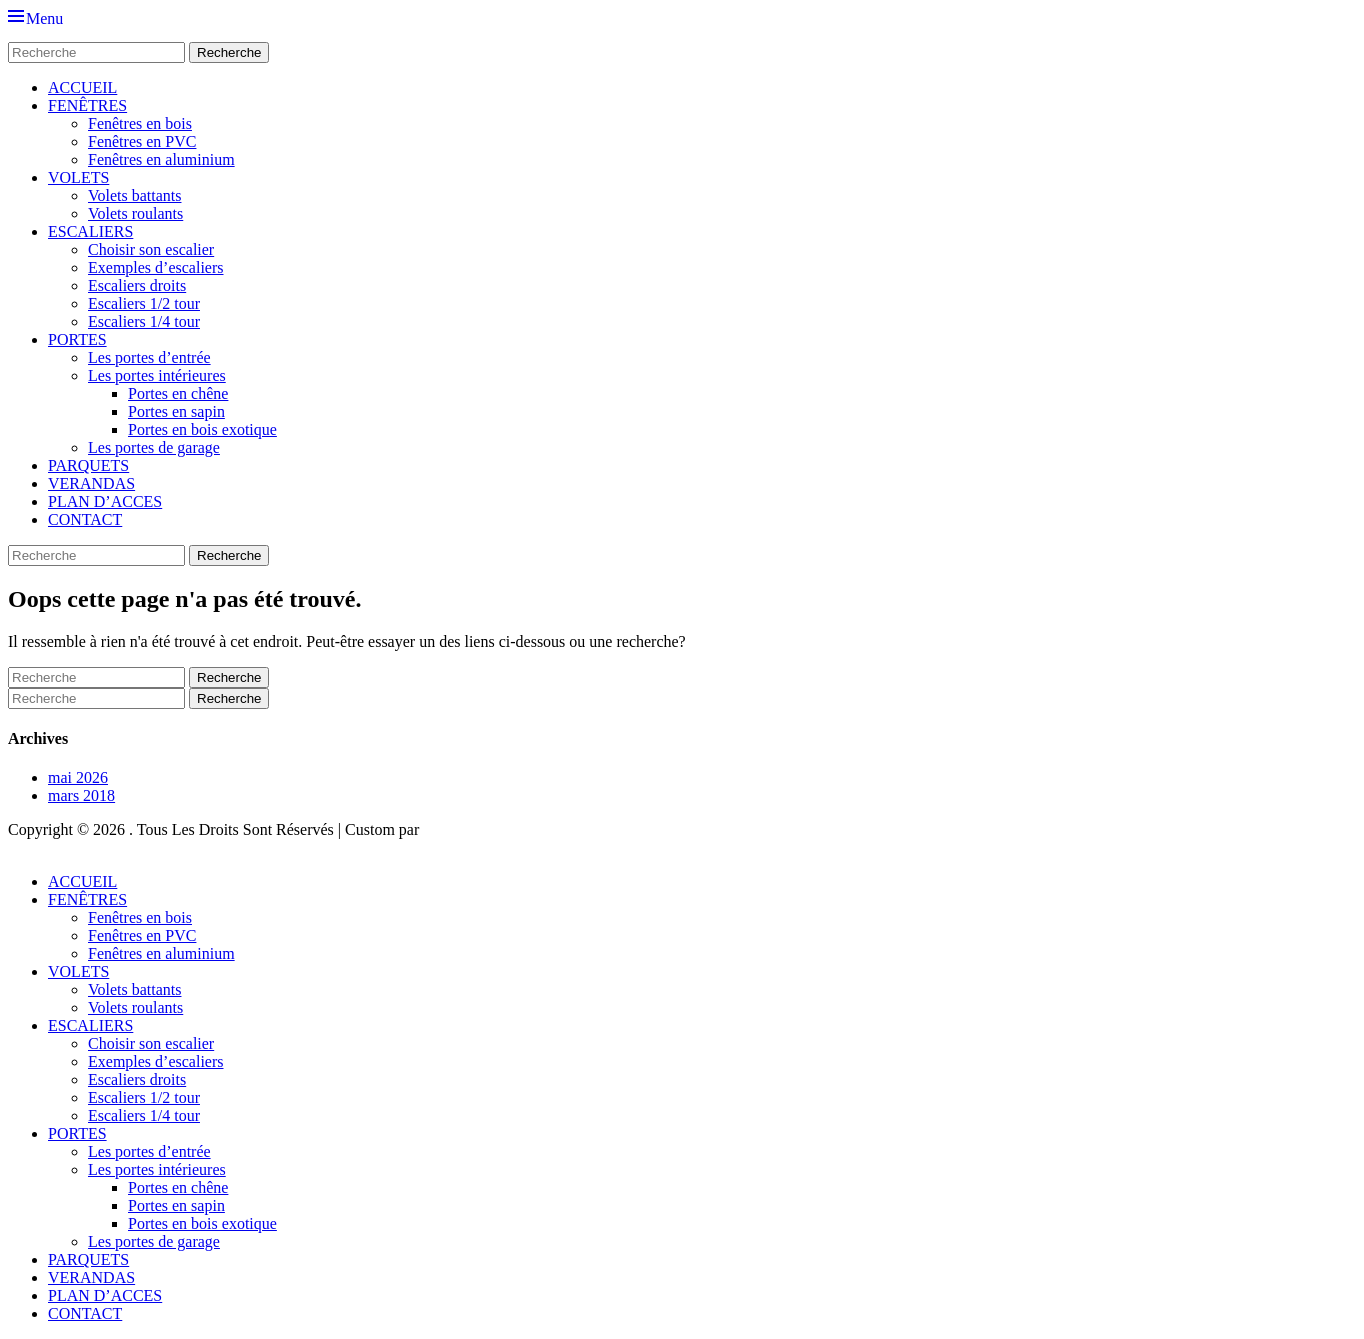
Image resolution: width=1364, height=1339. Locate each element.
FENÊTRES (87, 105)
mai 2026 (78, 777)
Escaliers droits (137, 285)
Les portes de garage (154, 447)
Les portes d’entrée (149, 357)
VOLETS (78, 177)
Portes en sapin (176, 411)
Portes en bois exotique (202, 429)
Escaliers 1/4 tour (144, 321)
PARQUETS (88, 465)
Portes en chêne (178, 393)
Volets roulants (135, 213)
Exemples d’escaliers (156, 267)
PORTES (77, 339)
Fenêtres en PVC (142, 141)
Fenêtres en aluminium (161, 159)
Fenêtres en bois (140, 123)
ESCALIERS (90, 231)
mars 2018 (81, 795)
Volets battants (134, 195)
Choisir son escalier (151, 249)
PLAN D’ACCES (105, 501)
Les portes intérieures (157, 375)
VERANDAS (91, 483)
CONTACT (85, 519)
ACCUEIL (82, 87)
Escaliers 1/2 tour (144, 303)
